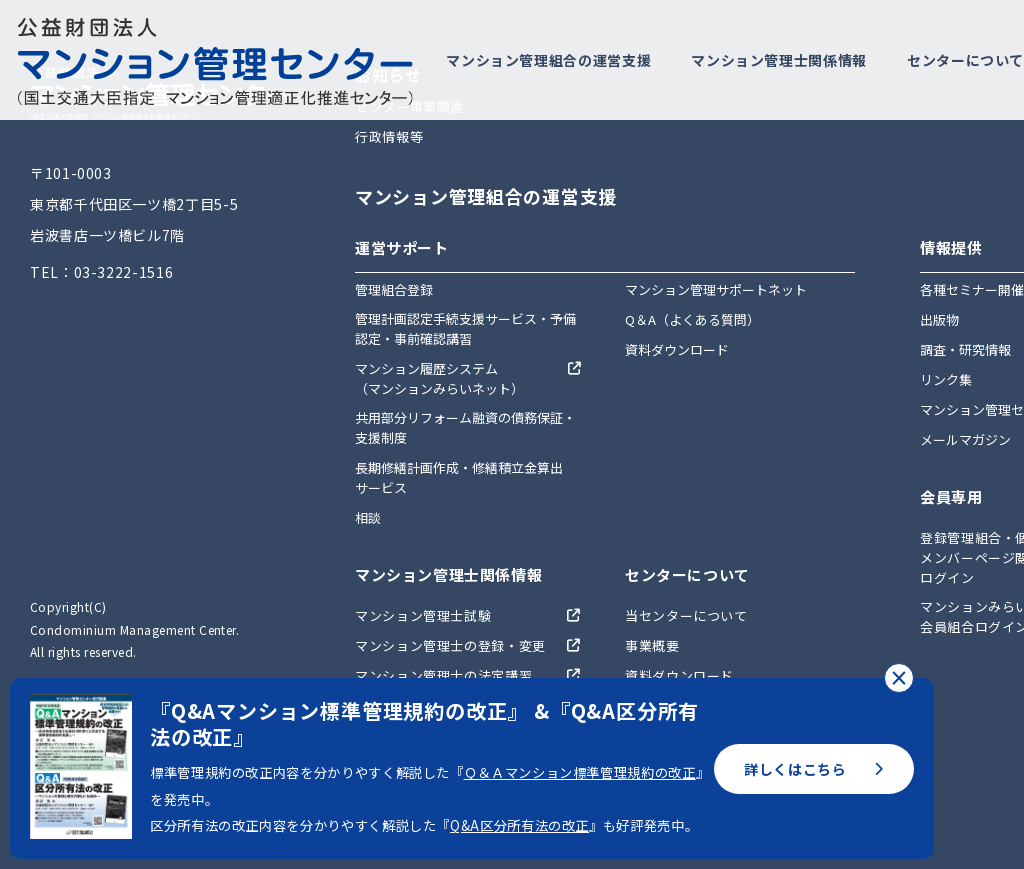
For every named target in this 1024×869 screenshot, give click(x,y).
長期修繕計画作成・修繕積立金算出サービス (459, 477)
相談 (368, 517)
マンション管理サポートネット (716, 289)
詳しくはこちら (814, 769)
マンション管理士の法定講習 (443, 675)
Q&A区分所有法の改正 (519, 825)
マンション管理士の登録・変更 (450, 645)
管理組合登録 (394, 289)
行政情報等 (389, 136)
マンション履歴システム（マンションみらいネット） (439, 378)
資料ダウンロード (677, 349)
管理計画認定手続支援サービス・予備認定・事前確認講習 (465, 328)
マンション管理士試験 (423, 615)
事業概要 (652, 645)
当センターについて (686, 615)
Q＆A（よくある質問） (692, 319)
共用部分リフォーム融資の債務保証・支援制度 (465, 427)
